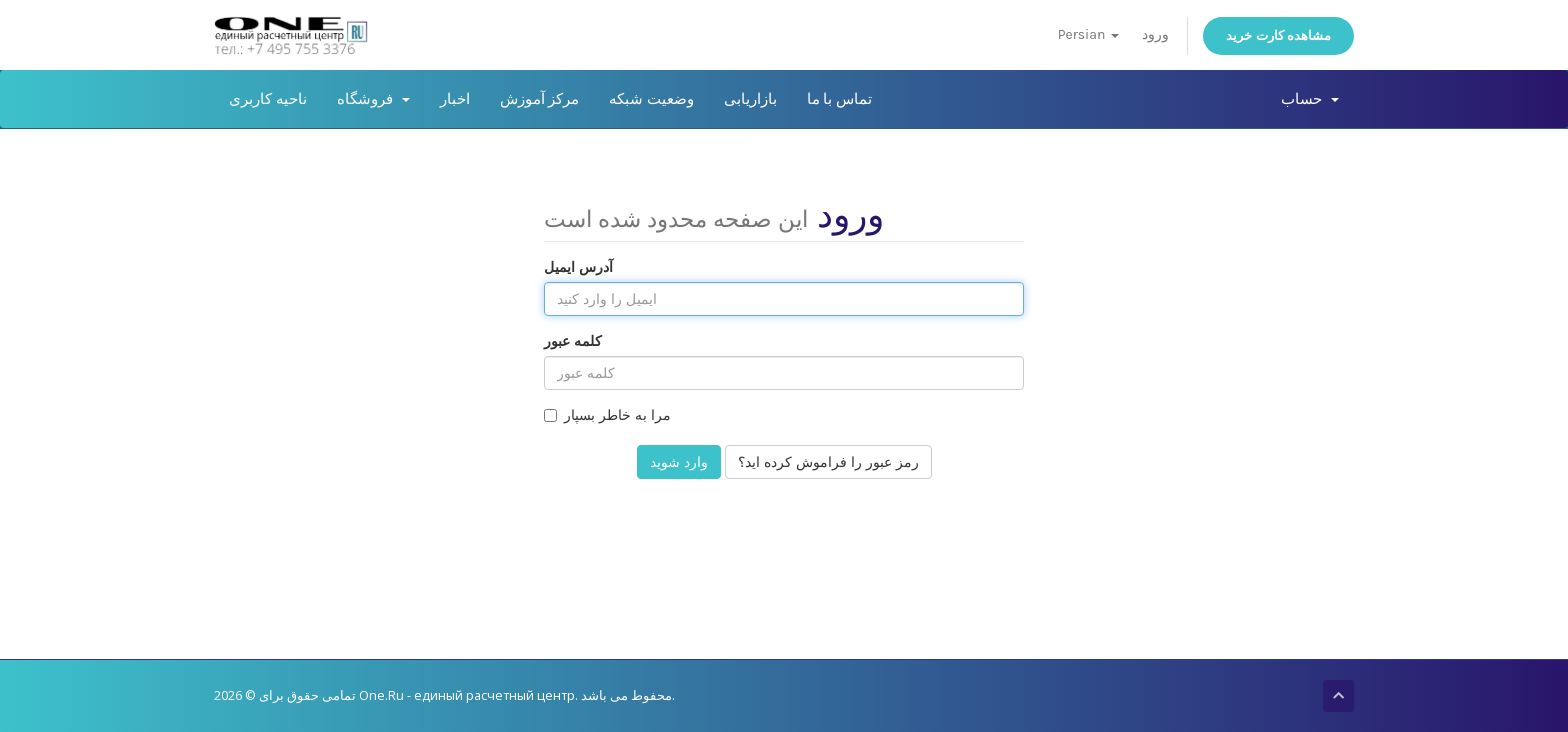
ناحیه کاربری (268, 99)
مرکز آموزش (540, 99)
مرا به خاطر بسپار (607, 414)
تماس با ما (839, 99)
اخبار (455, 99)
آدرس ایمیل (578, 266)
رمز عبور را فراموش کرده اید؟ (828, 461)
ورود (1155, 34)
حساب (1310, 99)
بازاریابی (750, 99)
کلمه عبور (573, 340)
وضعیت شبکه (651, 99)
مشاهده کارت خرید (1278, 35)
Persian (1088, 34)
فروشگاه (373, 99)
